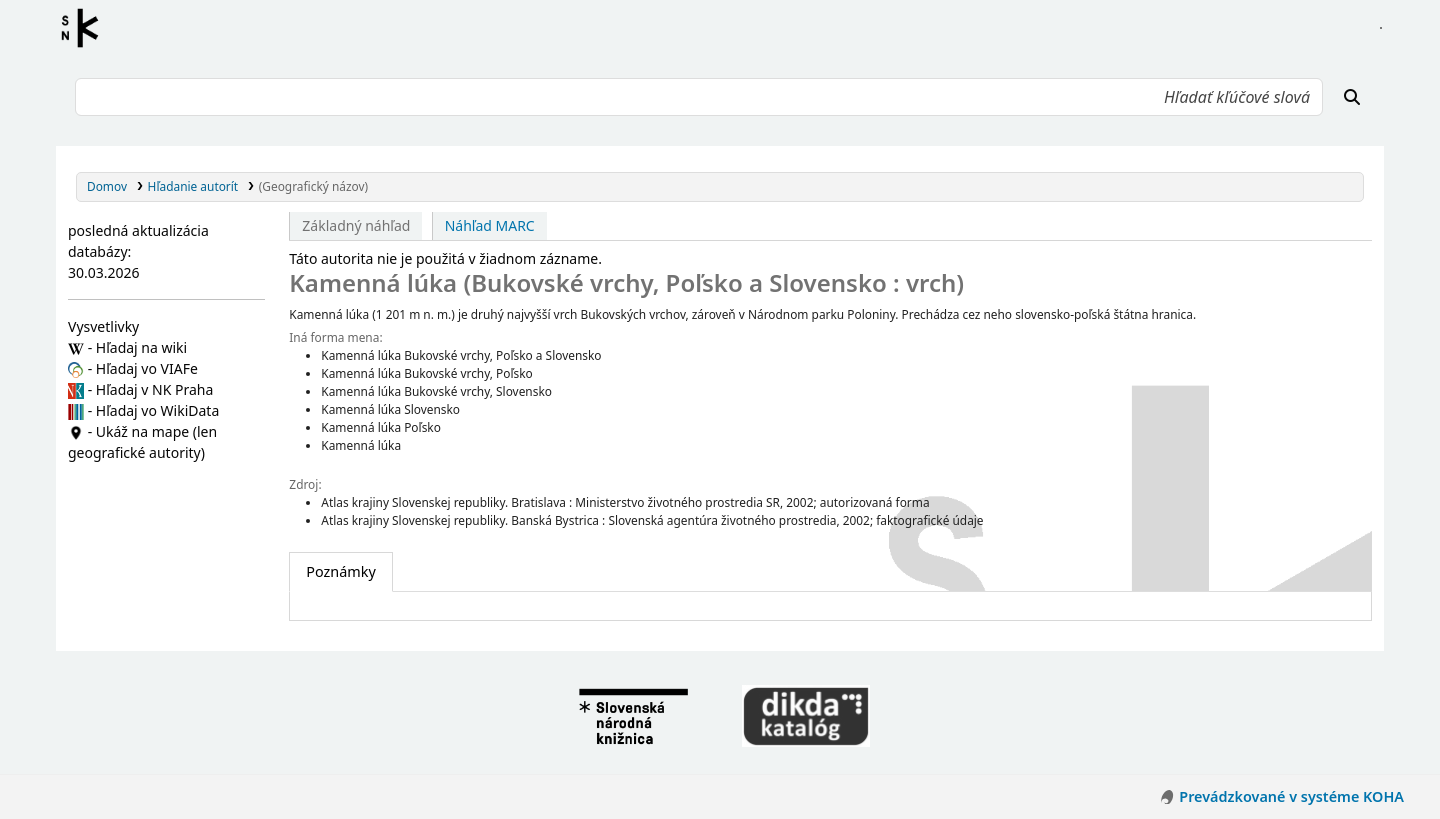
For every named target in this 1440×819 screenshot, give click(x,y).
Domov (107, 186)
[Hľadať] (1352, 97)
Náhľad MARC (490, 225)
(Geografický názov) (313, 186)
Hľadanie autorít (193, 186)
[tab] (340, 572)
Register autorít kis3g (86, 28)
